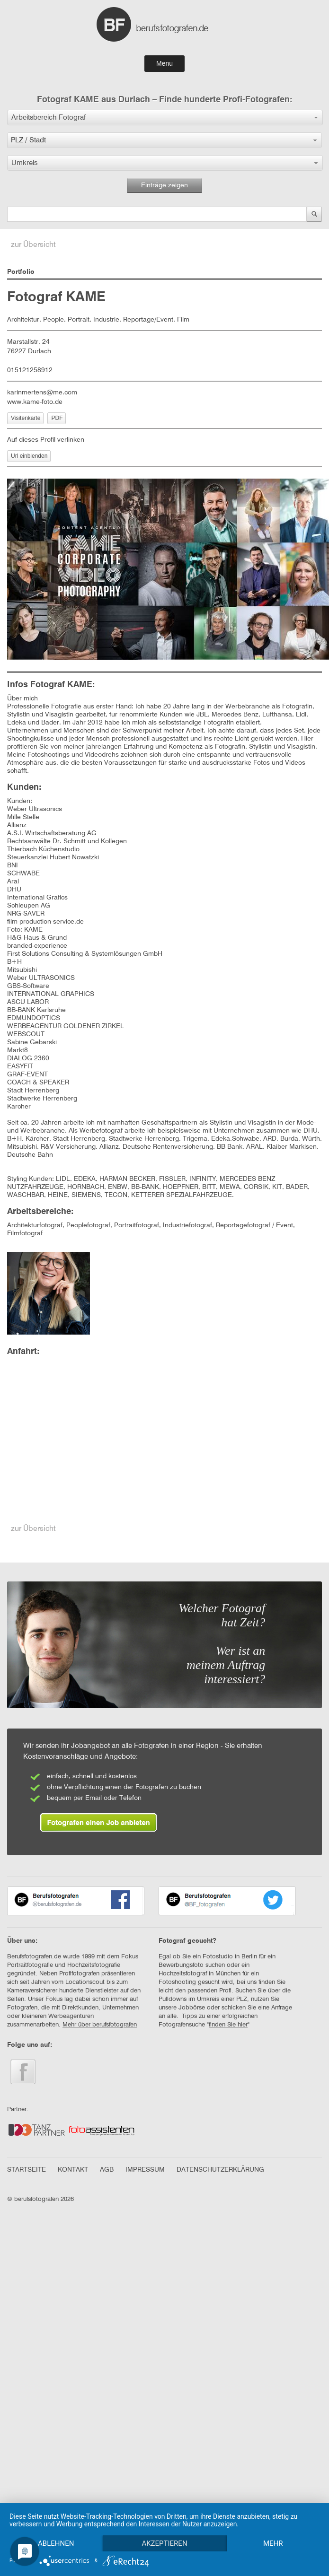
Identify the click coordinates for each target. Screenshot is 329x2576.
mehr (56, 2543)
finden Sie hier (228, 2025)
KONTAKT (73, 2169)
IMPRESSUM (145, 2169)
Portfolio (21, 272)
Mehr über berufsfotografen (99, 2025)
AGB (107, 2169)
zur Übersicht (33, 245)
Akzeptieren (165, 2527)
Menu (164, 63)
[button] (165, 117)
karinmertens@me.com (42, 392)
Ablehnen (56, 2527)
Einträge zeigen (164, 185)
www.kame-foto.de (34, 402)
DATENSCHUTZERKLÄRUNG (220, 2169)
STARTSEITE (26, 2169)
